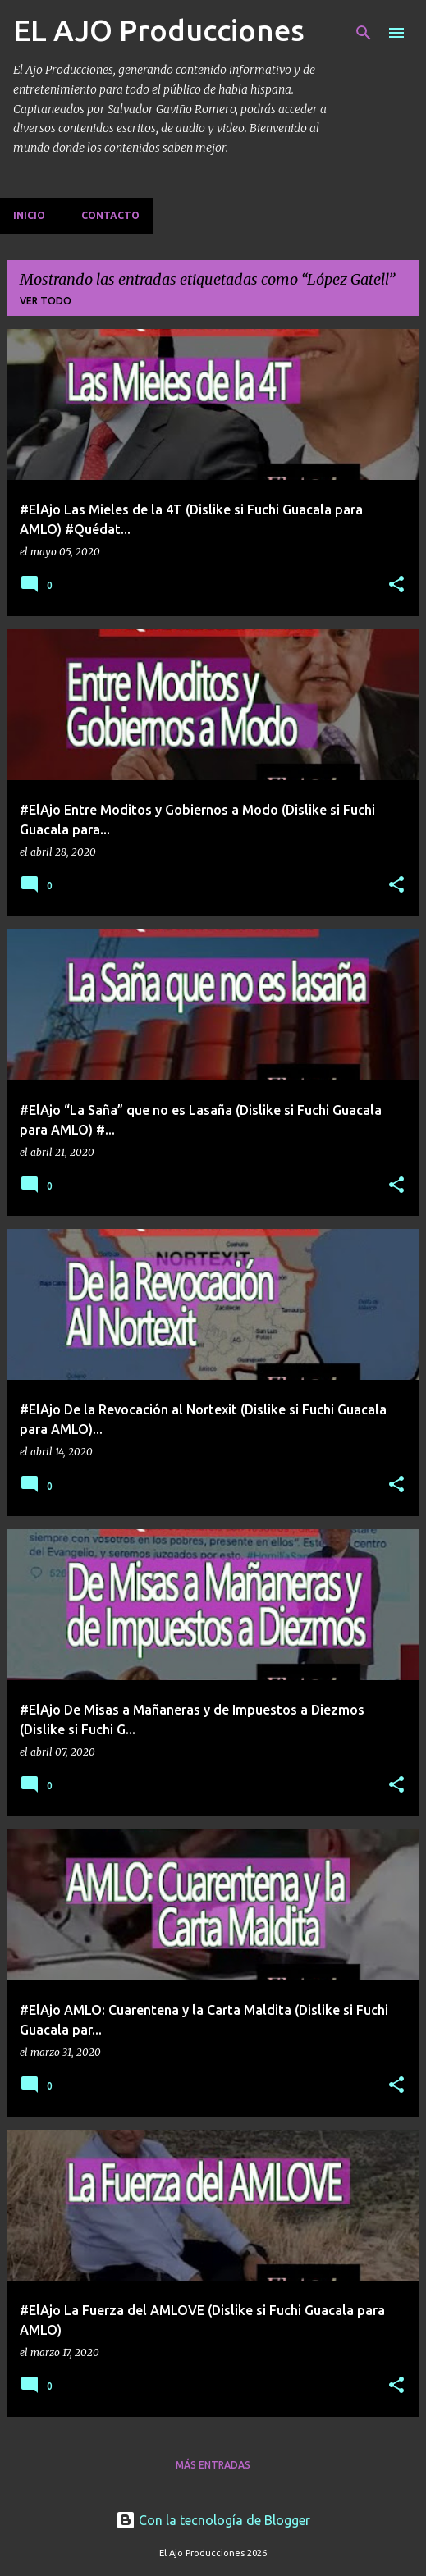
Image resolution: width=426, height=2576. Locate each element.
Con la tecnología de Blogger (213, 2520)
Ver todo (45, 300)
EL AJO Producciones (159, 30)
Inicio (29, 215)
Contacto (110, 215)
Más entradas (213, 2465)
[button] (396, 585)
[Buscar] (363, 33)
